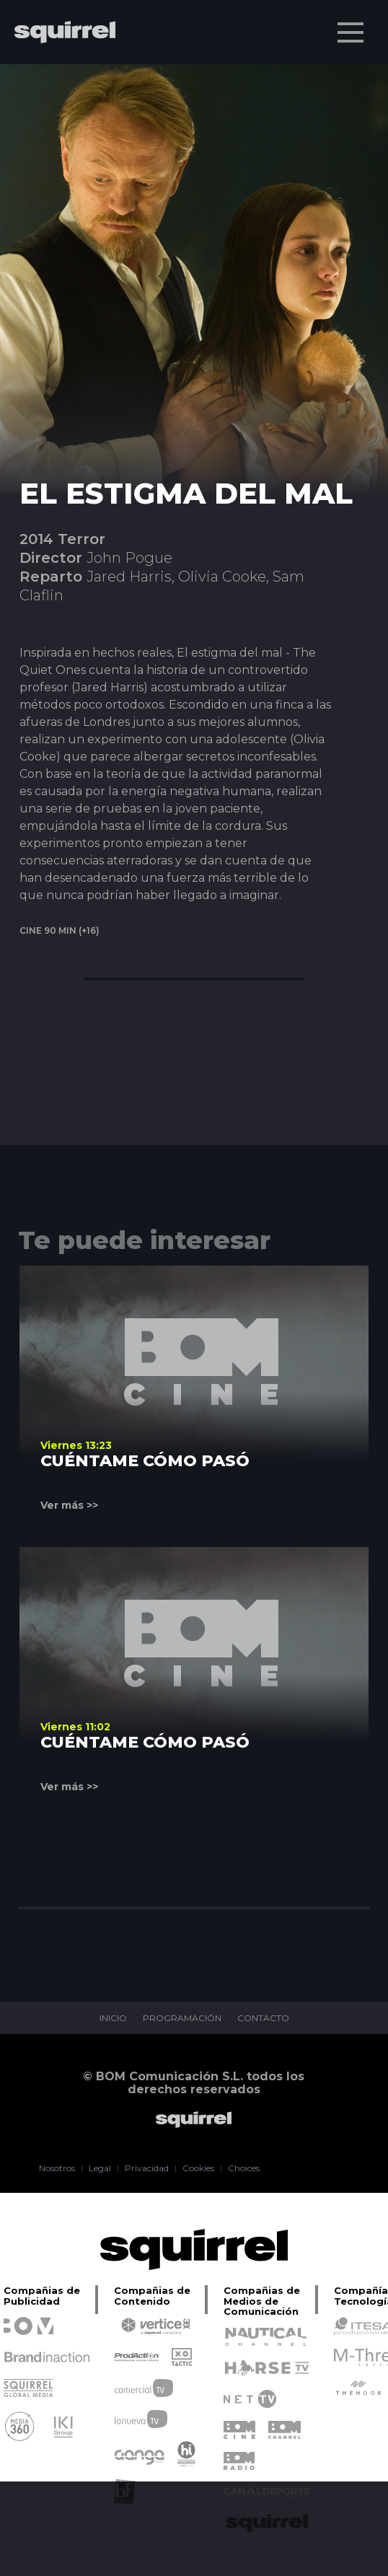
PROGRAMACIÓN (182, 2018)
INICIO (113, 2018)
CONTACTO (263, 2018)
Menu (352, 25)
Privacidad (147, 2168)
